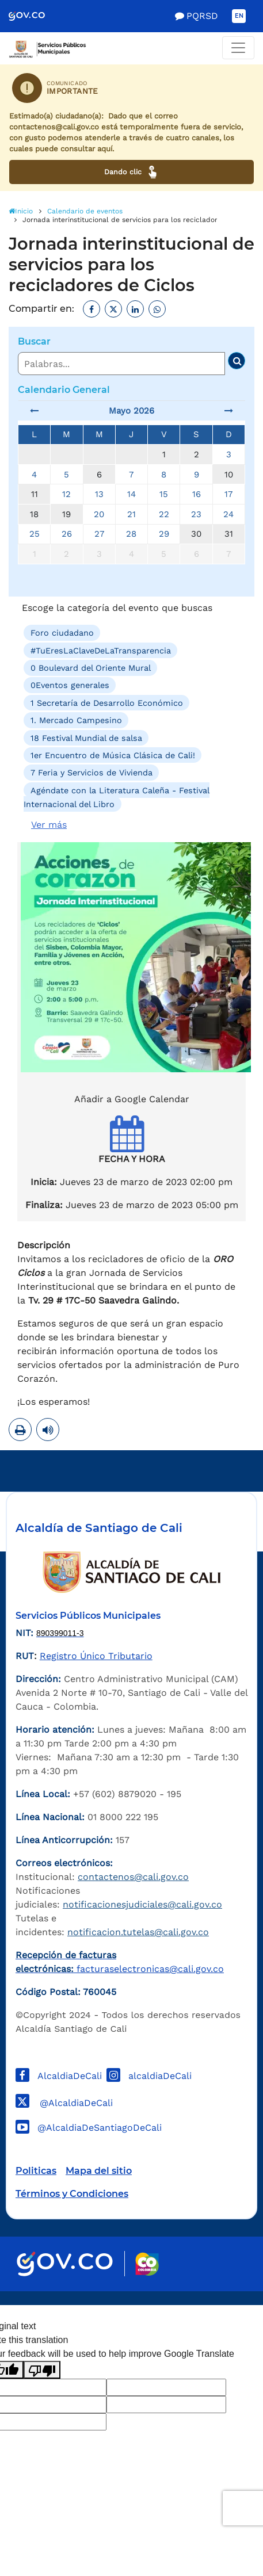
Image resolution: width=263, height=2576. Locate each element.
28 (131, 534)
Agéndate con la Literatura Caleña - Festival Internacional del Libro (116, 796)
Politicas (36, 2170)
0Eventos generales (70, 685)
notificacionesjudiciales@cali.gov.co (142, 1904)
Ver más (49, 824)
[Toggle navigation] (238, 47)
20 (99, 514)
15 (163, 494)
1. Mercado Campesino (76, 720)
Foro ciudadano (62, 632)
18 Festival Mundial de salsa (86, 737)
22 (164, 514)
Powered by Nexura (221, 2299)
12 (66, 494)
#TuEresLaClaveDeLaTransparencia (101, 650)
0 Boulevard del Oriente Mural (91, 667)
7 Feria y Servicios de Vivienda (92, 772)
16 (196, 494)
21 (131, 514)
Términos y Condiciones (72, 2193)
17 (228, 494)
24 (228, 514)
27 (99, 534)
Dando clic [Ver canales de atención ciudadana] (131, 172)
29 (164, 534)
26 (67, 534)
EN (239, 16)
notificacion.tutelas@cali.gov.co (138, 1932)
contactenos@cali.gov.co (133, 1876)
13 (99, 494)
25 (34, 534)
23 (196, 514)
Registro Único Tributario (96, 1655)
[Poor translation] (42, 2370)
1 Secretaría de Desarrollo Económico (107, 703)
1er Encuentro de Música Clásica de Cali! (113, 755)
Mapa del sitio (99, 2170)
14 (131, 494)
